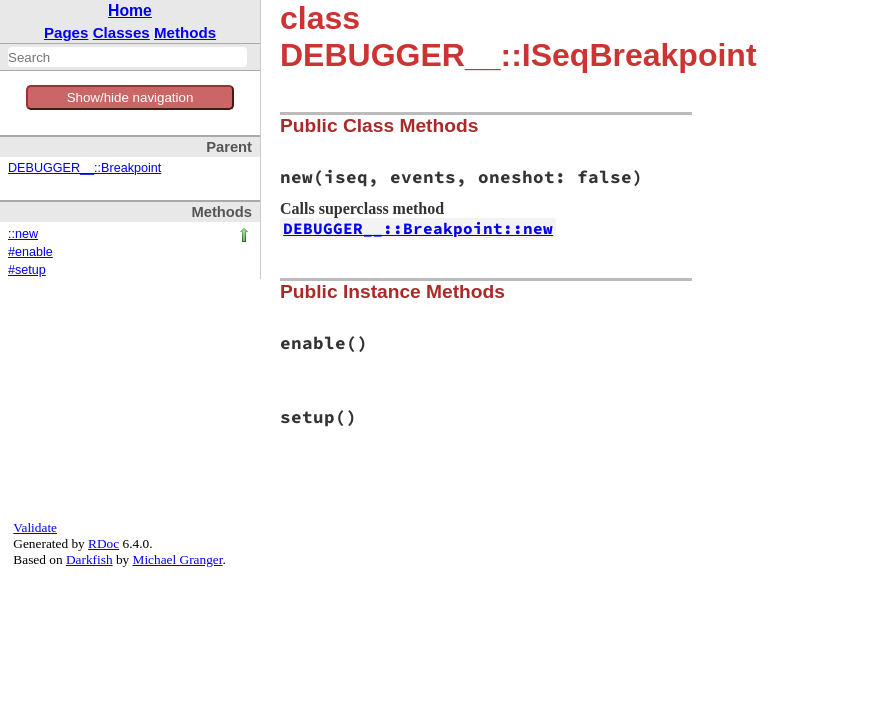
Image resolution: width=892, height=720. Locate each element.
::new (23, 234)
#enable (30, 252)
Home (130, 10)
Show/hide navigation (130, 97)
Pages (66, 32)
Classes (121, 32)
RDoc (103, 543)
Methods (185, 32)
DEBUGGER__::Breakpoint (84, 168)
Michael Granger (178, 559)
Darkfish (89, 559)
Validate (35, 527)
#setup (27, 270)
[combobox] (127, 57)
